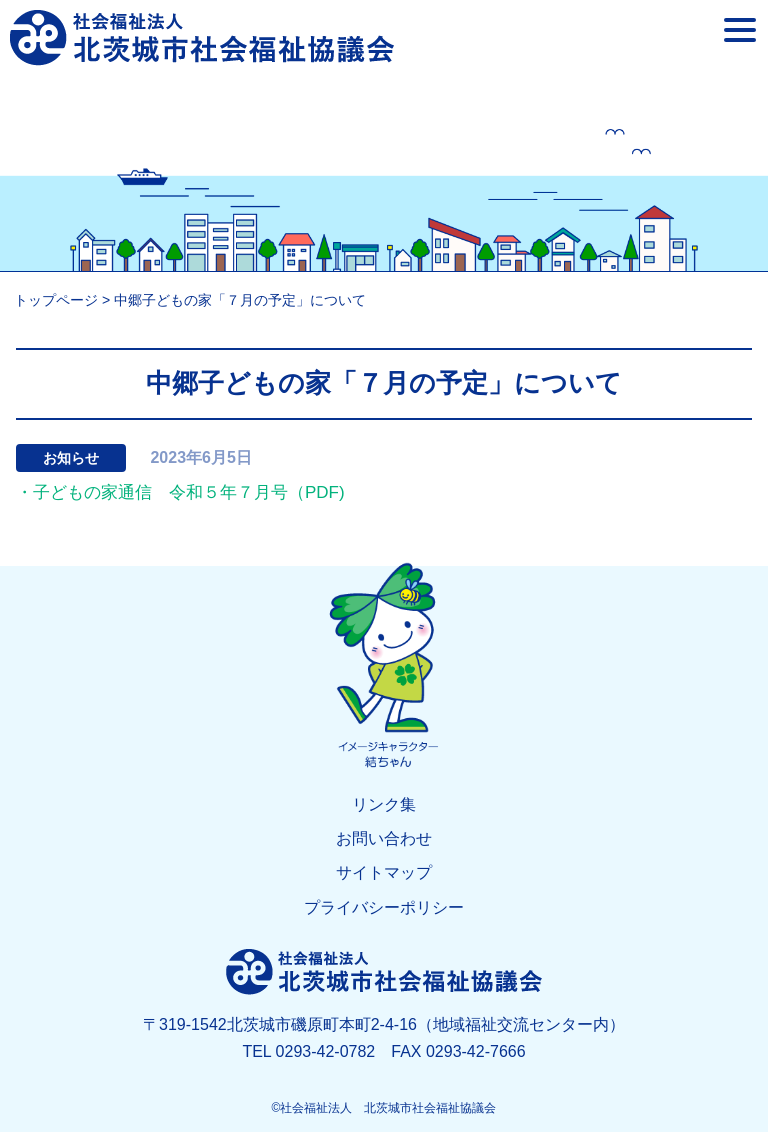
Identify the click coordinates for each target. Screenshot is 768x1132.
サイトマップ (384, 872)
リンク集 (384, 804)
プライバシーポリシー (384, 907)
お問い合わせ (384, 838)
